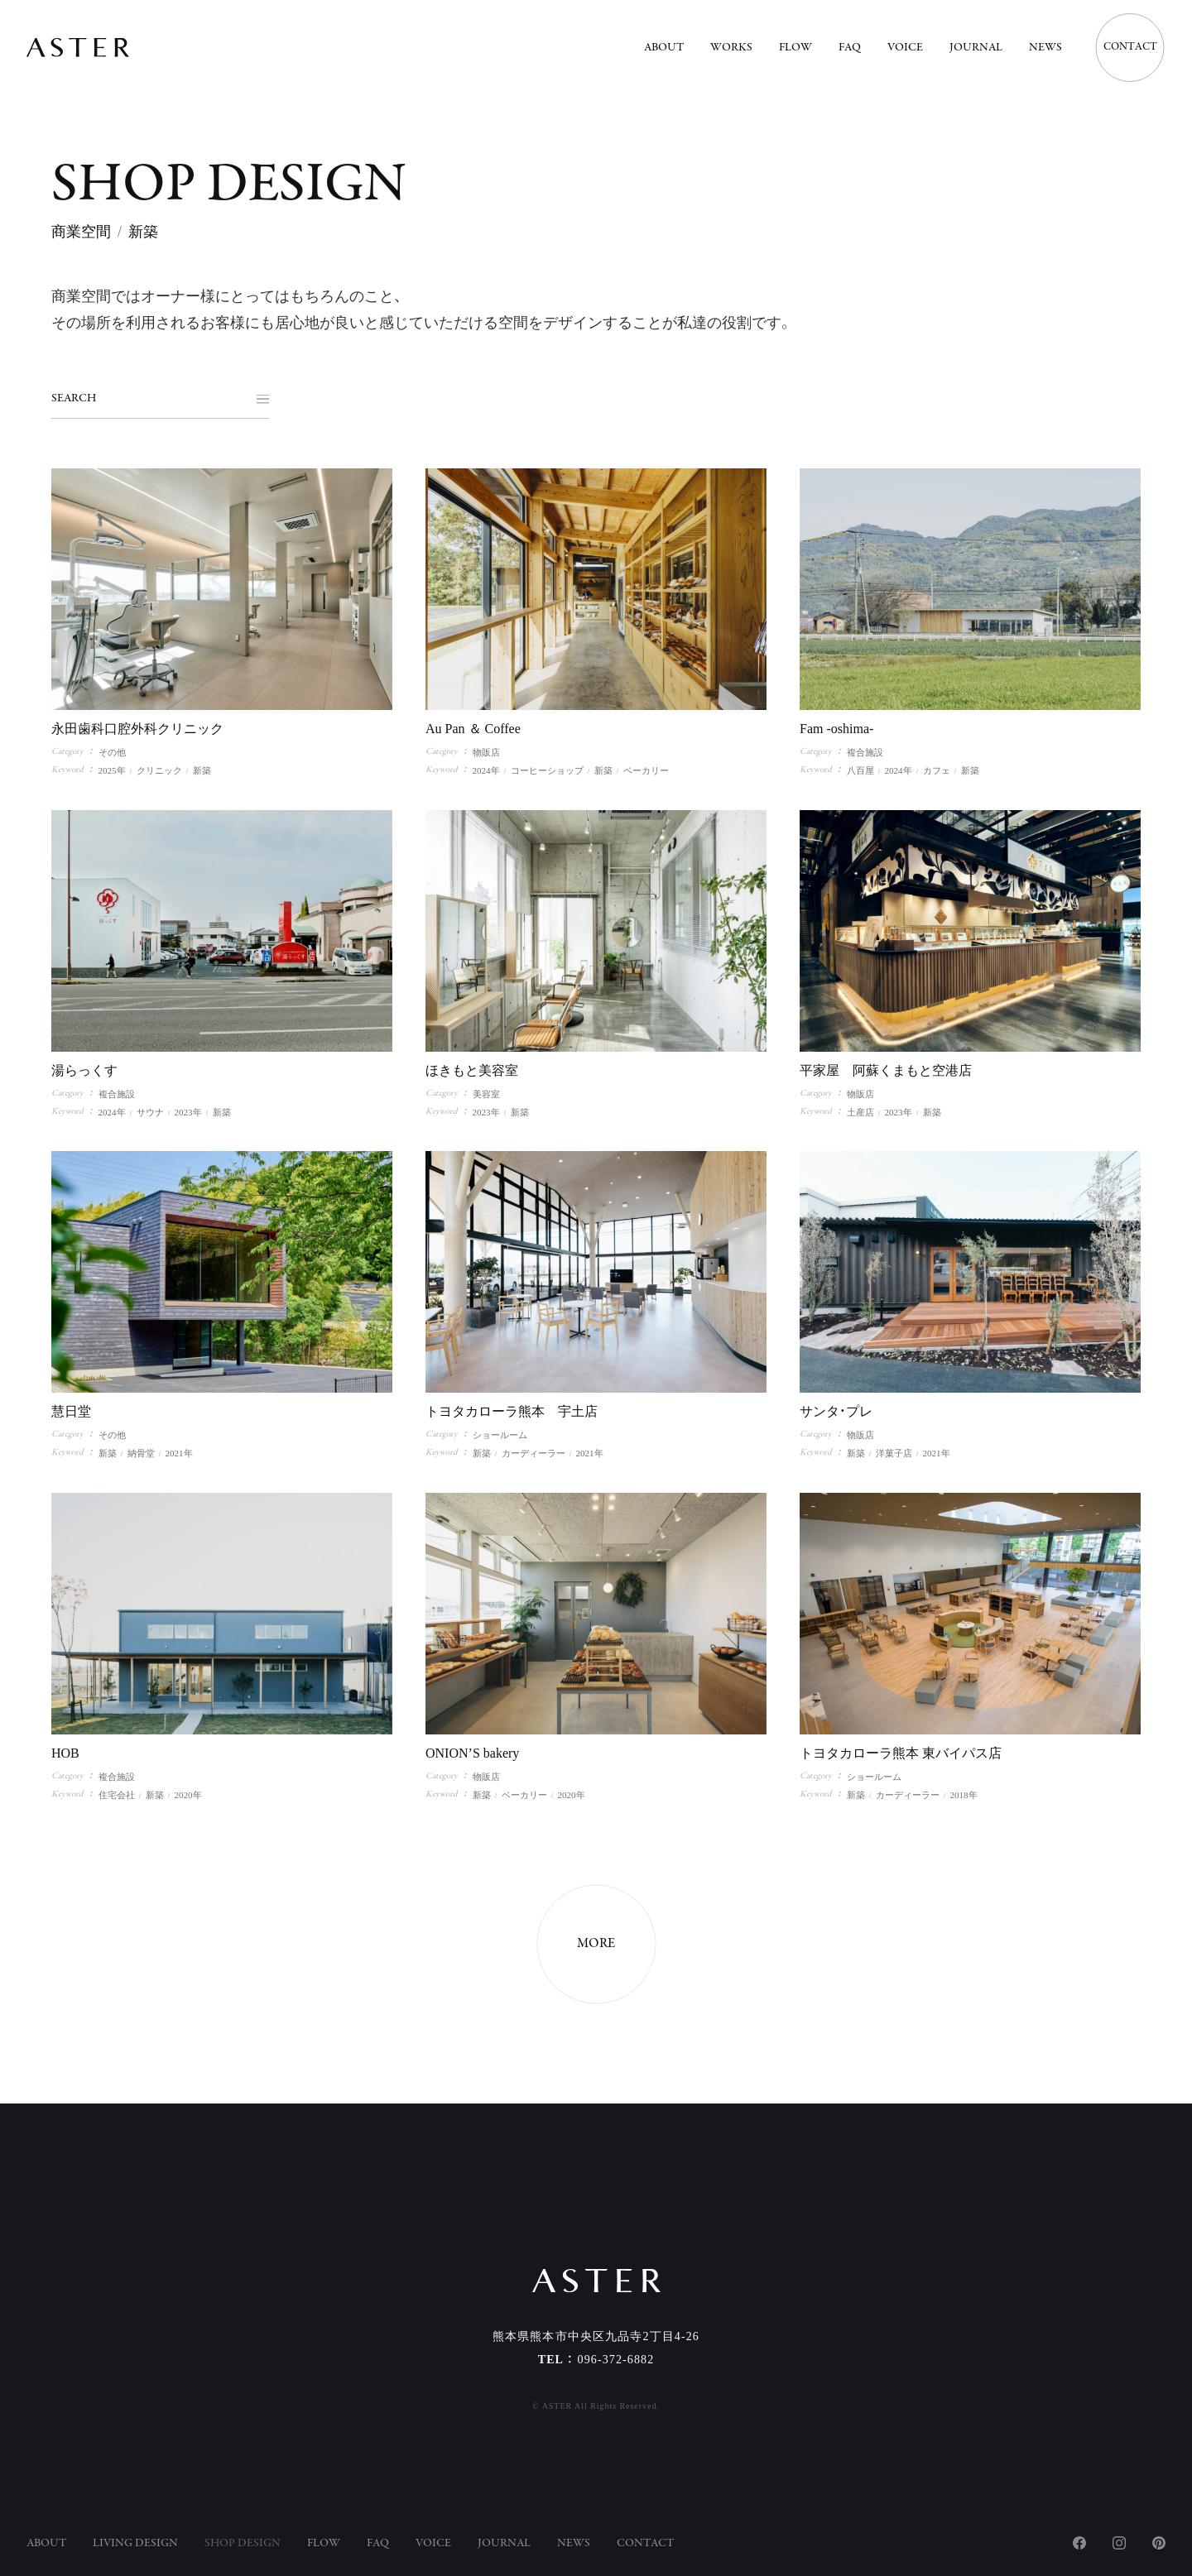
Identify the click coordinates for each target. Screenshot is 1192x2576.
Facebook (1079, 2543)
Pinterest (1159, 2543)
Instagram (1119, 2543)
